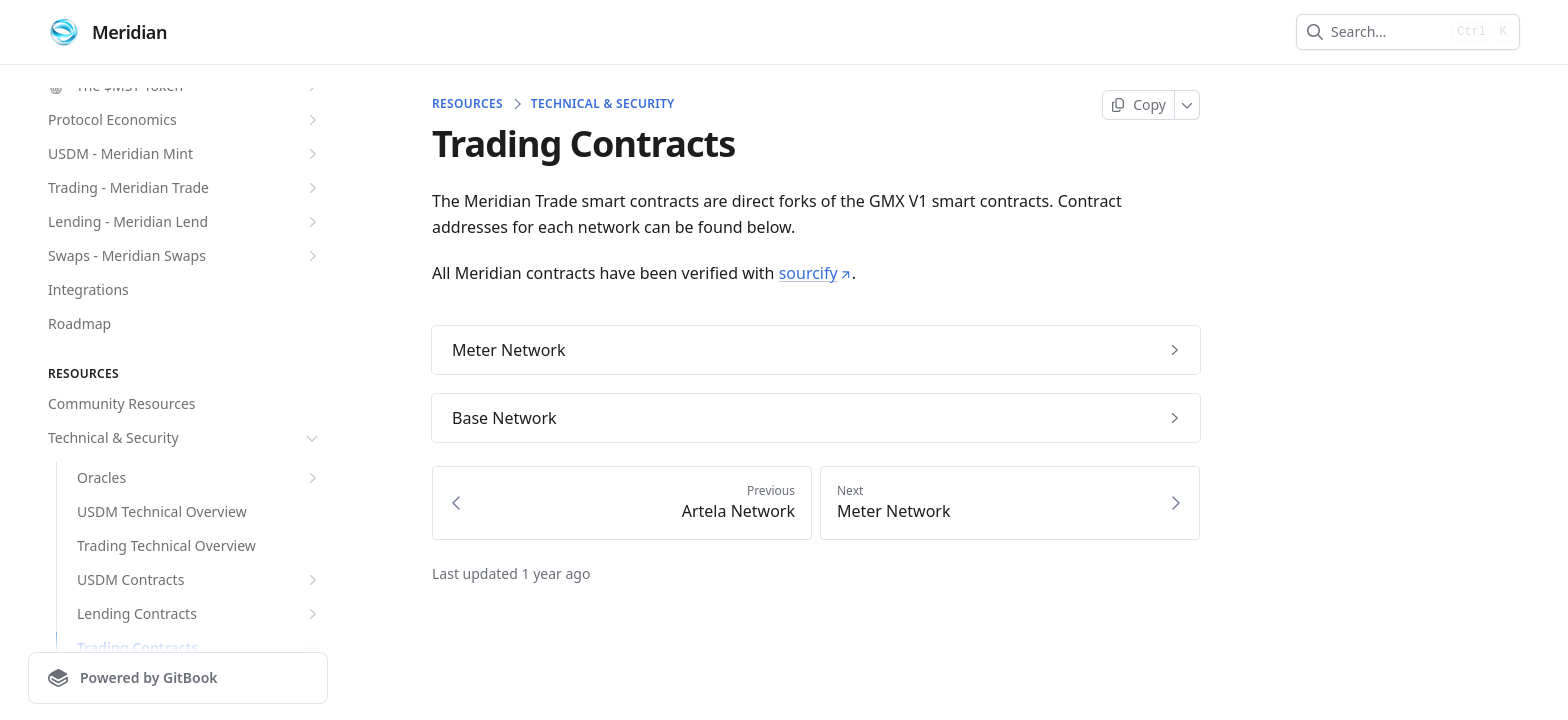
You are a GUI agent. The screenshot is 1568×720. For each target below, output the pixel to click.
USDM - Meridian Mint (185, 154)
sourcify (815, 273)
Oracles (199, 478)
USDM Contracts (199, 580)
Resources (467, 104)
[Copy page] (1138, 105)
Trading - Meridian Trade (185, 188)
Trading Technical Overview (166, 545)
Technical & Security (185, 438)
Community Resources (122, 403)
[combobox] (1387, 32)
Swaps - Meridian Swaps (185, 256)
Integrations (88, 289)
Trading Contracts (199, 648)
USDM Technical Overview (162, 511)
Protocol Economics (185, 120)
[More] (1187, 105)
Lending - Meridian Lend (185, 222)
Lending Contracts (199, 614)
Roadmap (79, 323)
